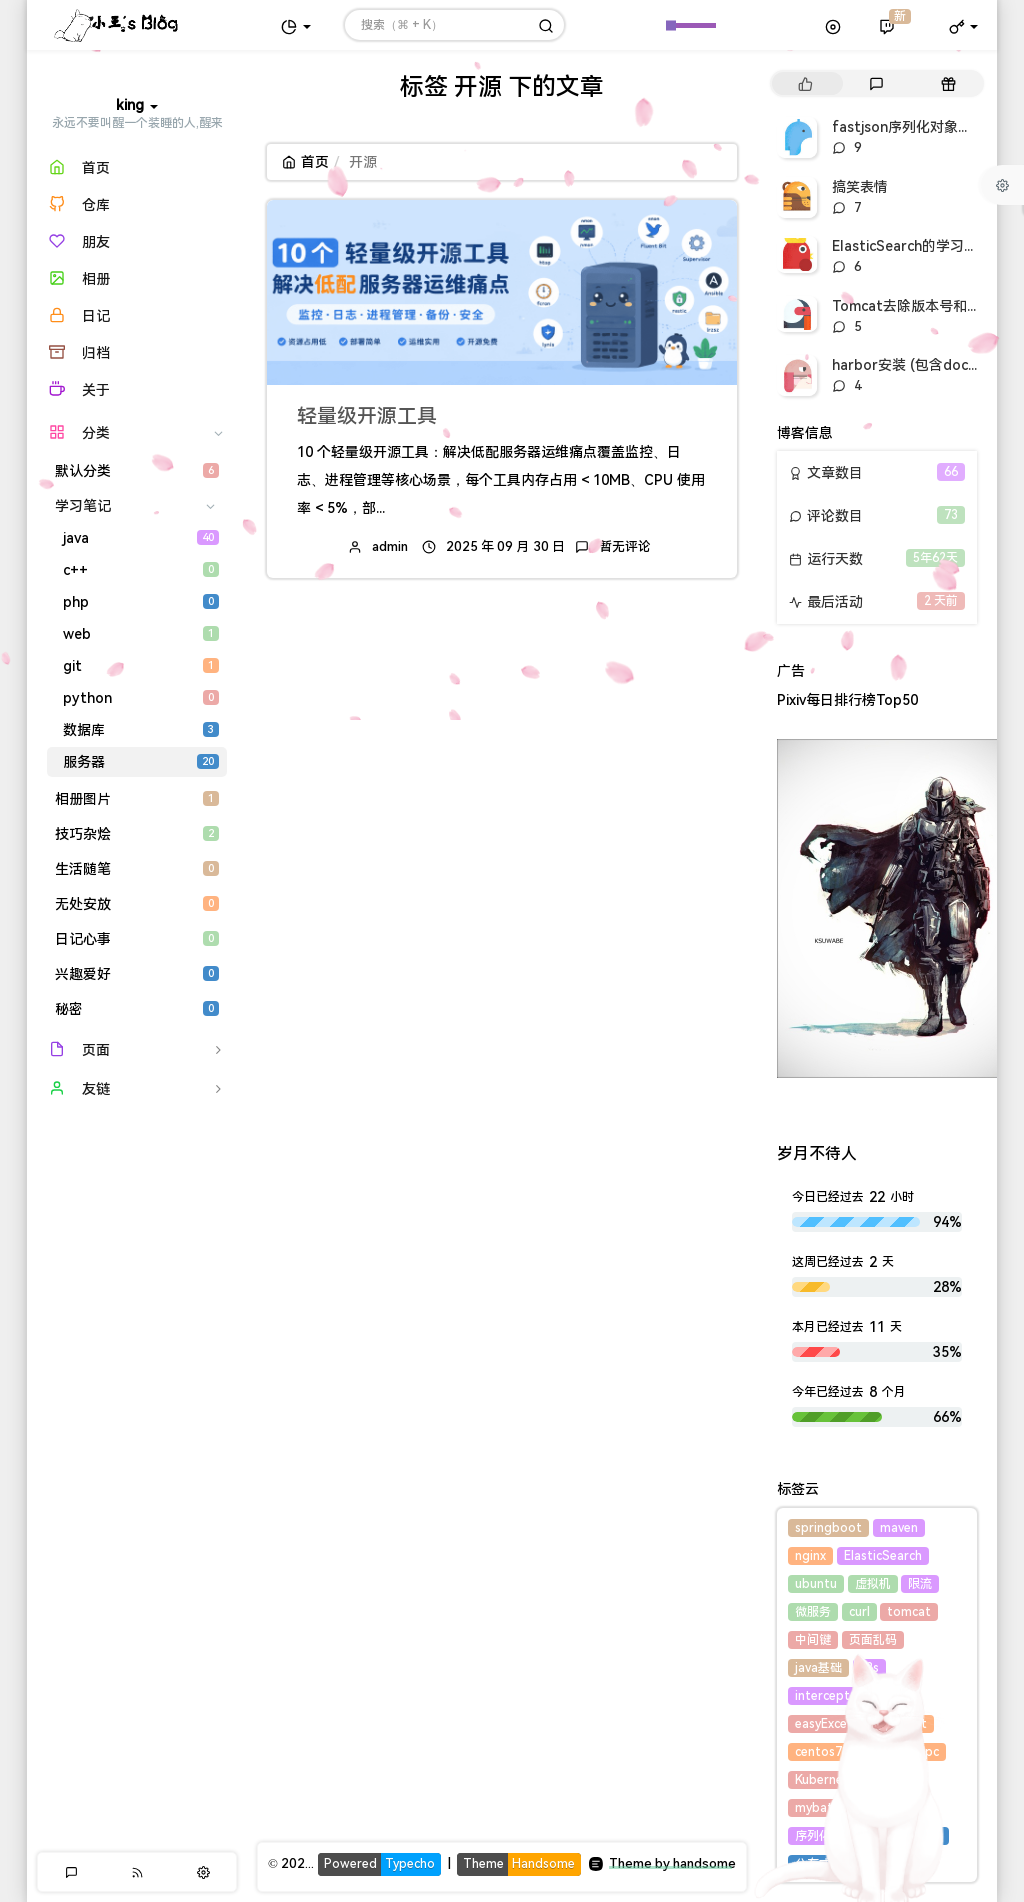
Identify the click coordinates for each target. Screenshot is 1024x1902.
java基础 (818, 1668)
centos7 (818, 1752)
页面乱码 (873, 1640)
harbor (900, 1780)
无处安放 (137, 904)
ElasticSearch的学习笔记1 (916, 246)
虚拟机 (873, 1584)
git (141, 666)
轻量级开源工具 (367, 416)
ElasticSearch (883, 1556)
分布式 (813, 1864)
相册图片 (137, 799)
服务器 (141, 762)
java (141, 538)
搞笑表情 (860, 187)
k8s (869, 1668)
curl (859, 1612)
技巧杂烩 (137, 834)
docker (869, 1836)
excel (895, 1696)
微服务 (813, 1612)
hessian (881, 1752)
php (141, 602)
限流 (920, 1584)
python (141, 698)
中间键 (813, 1640)
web (141, 634)
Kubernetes (828, 1780)
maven (899, 1528)
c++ (141, 570)
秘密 (137, 1009)
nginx (810, 1556)
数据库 (141, 730)
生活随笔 (137, 869)
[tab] (805, 83)
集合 (880, 1724)
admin (390, 546)
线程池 (924, 1836)
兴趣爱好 (137, 974)
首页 (305, 162)
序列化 (813, 1836)
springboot (828, 1528)
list (918, 1724)
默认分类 (137, 471)
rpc (929, 1752)
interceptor (829, 1696)
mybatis (818, 1808)
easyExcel (822, 1724)
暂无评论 (625, 546)
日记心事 (137, 939)
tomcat (909, 1612)
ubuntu (816, 1584)
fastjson (884, 1808)
